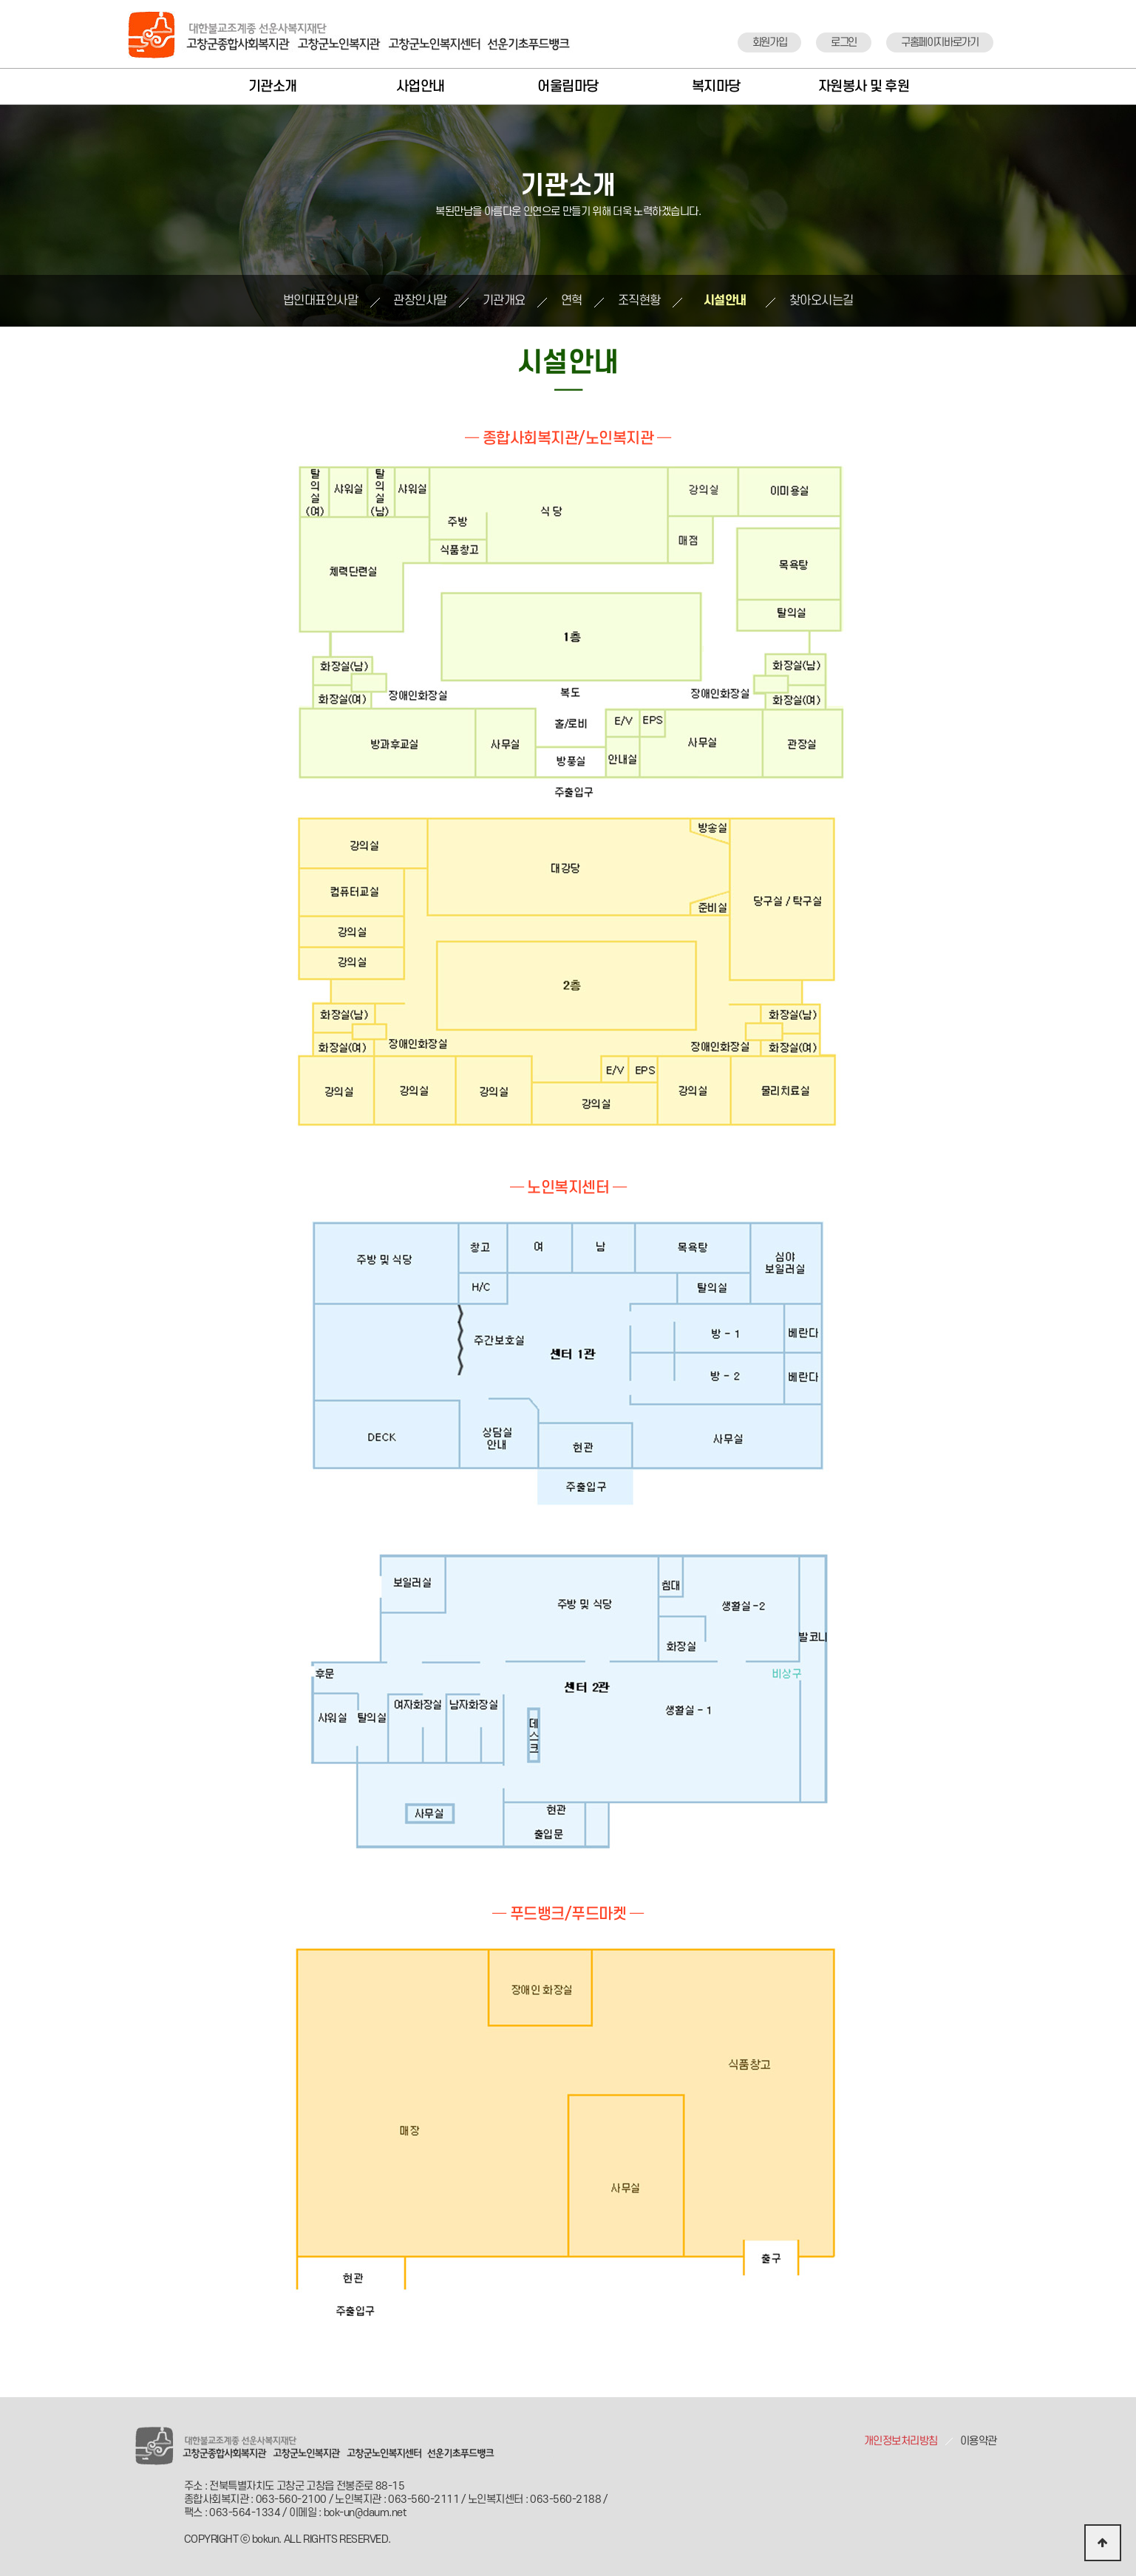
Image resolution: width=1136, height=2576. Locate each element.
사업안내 (420, 87)
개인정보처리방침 (901, 2441)
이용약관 (978, 2441)
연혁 (571, 300)
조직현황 (639, 300)
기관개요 (504, 300)
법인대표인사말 (320, 300)
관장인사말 (420, 300)
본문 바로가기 (0, 0)
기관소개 (272, 87)
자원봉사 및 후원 (864, 87)
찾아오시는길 (821, 300)
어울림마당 (568, 87)
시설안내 (725, 300)
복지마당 (716, 87)
